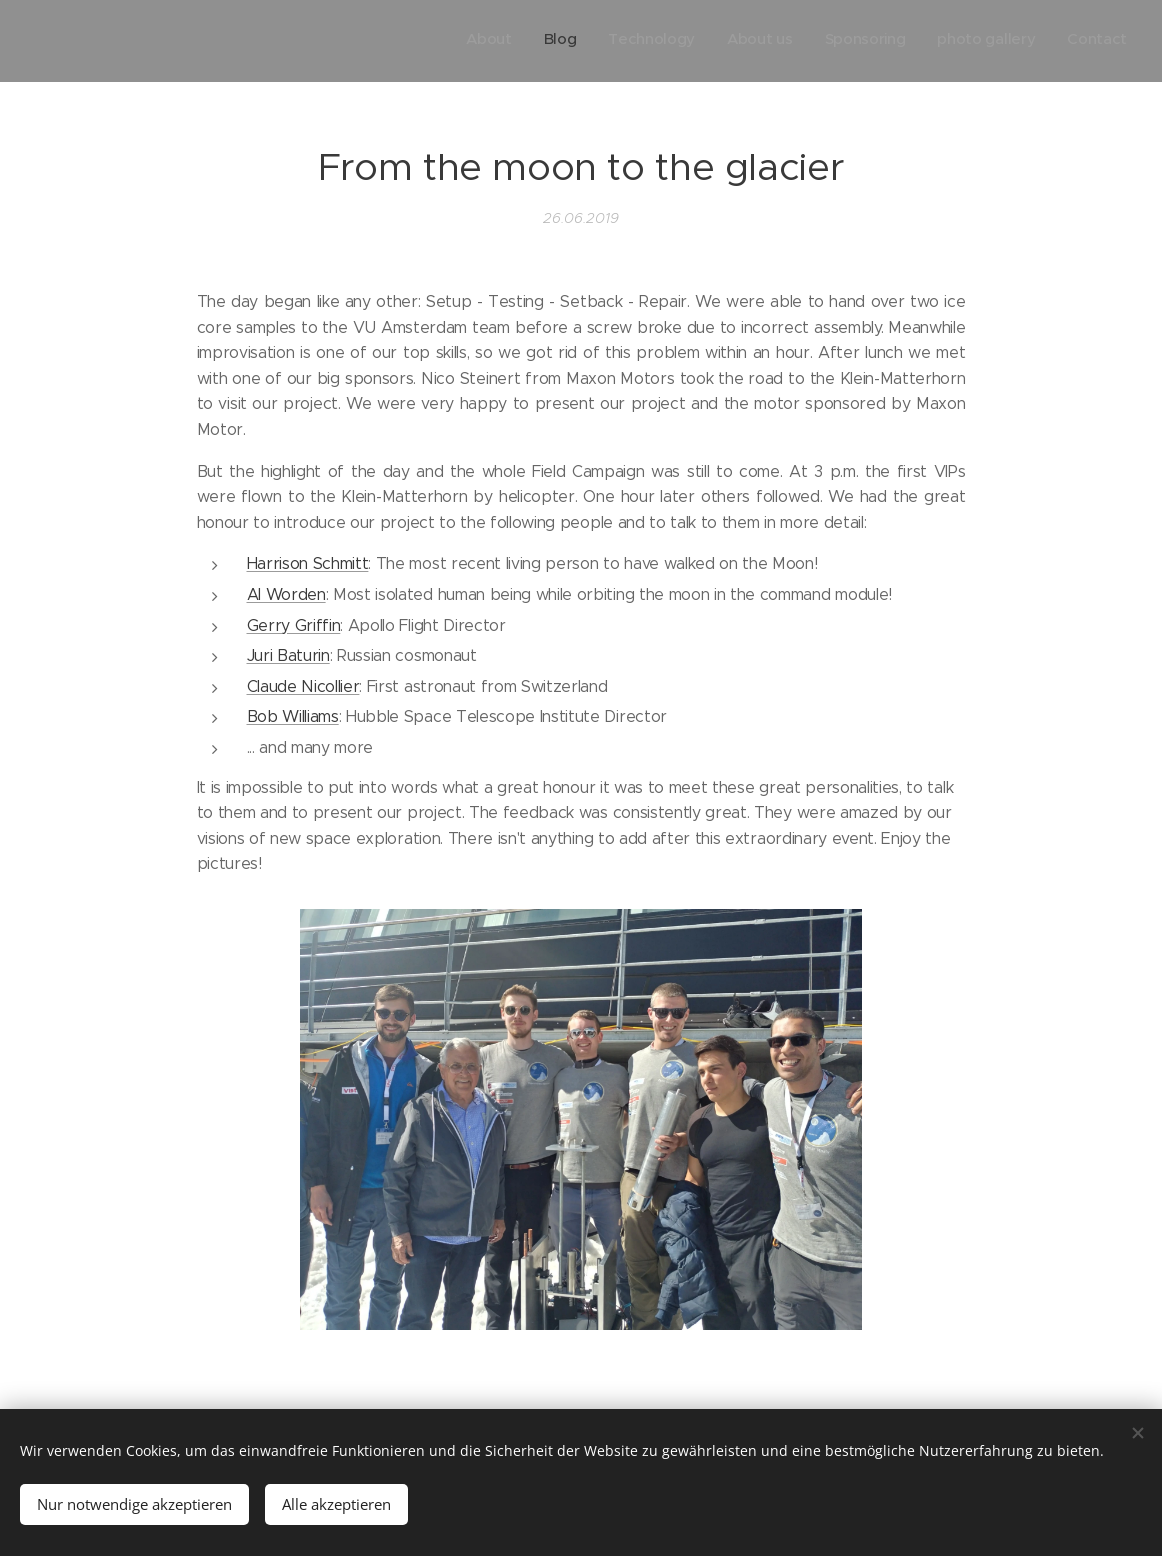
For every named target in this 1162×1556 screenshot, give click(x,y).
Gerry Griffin (294, 624)
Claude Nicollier (303, 685)
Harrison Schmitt (308, 563)
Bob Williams (293, 716)
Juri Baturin (288, 655)
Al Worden (286, 594)
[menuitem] (940, 41)
